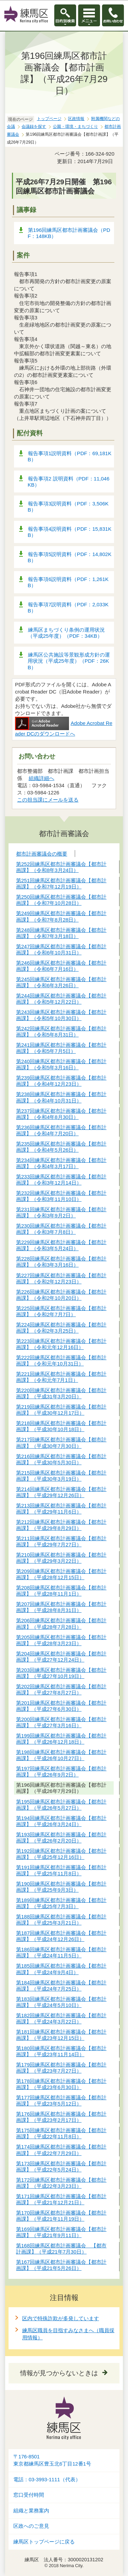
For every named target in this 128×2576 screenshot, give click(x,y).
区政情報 (76, 118)
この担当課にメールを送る (48, 800)
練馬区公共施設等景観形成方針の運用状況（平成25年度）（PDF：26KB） (69, 661)
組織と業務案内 (31, 2510)
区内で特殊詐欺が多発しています (60, 2318)
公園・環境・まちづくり (75, 126)
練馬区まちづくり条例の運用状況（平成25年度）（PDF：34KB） (66, 633)
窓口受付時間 (28, 2495)
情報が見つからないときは (59, 2373)
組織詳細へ (41, 778)
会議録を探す (34, 126)
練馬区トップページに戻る (44, 2542)
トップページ (49, 118)
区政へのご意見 (31, 2526)
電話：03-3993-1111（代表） (47, 2479)
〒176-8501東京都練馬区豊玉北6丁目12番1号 (52, 2460)
